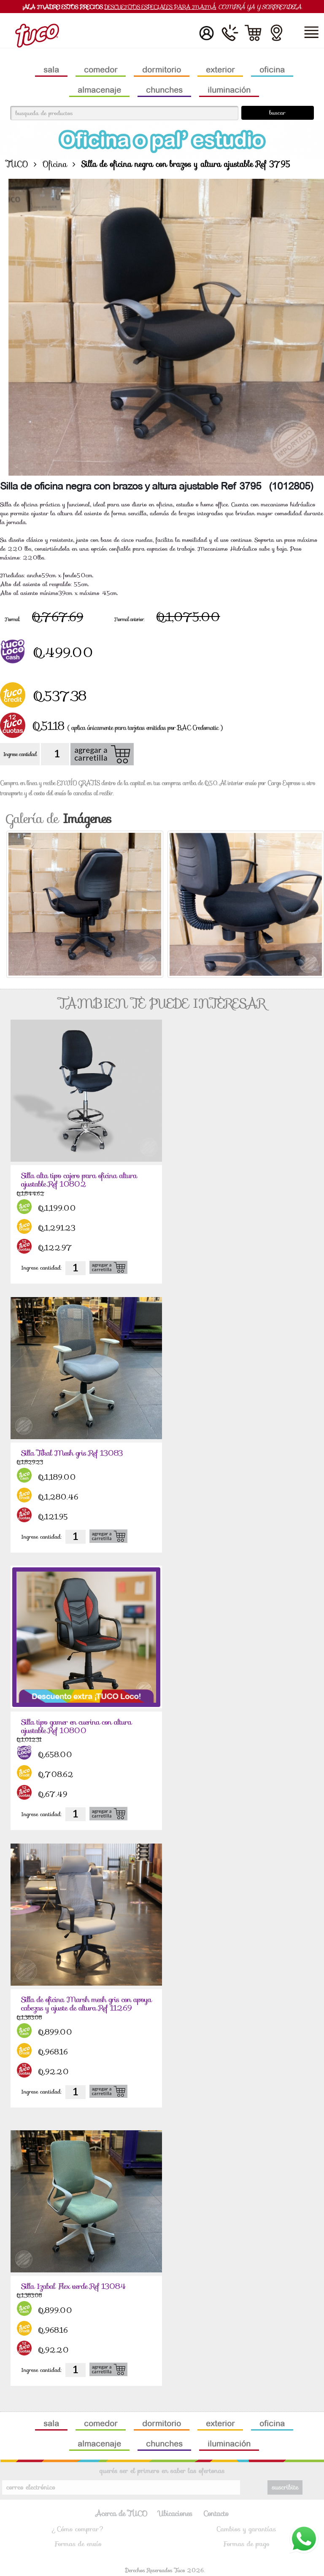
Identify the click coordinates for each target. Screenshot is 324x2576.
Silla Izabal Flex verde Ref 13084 (77, 2286)
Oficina (55, 164)
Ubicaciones (176, 2513)
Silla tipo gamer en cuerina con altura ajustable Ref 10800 (80, 1726)
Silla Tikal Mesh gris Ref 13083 (75, 1453)
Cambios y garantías (246, 2529)
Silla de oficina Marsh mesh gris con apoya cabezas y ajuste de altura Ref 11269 (80, 2008)
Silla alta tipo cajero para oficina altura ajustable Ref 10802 (83, 1180)
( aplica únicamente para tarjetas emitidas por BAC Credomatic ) (145, 728)
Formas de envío (78, 2543)
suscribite (285, 2487)
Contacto (215, 2513)
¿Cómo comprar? (77, 2529)
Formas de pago (246, 2543)
